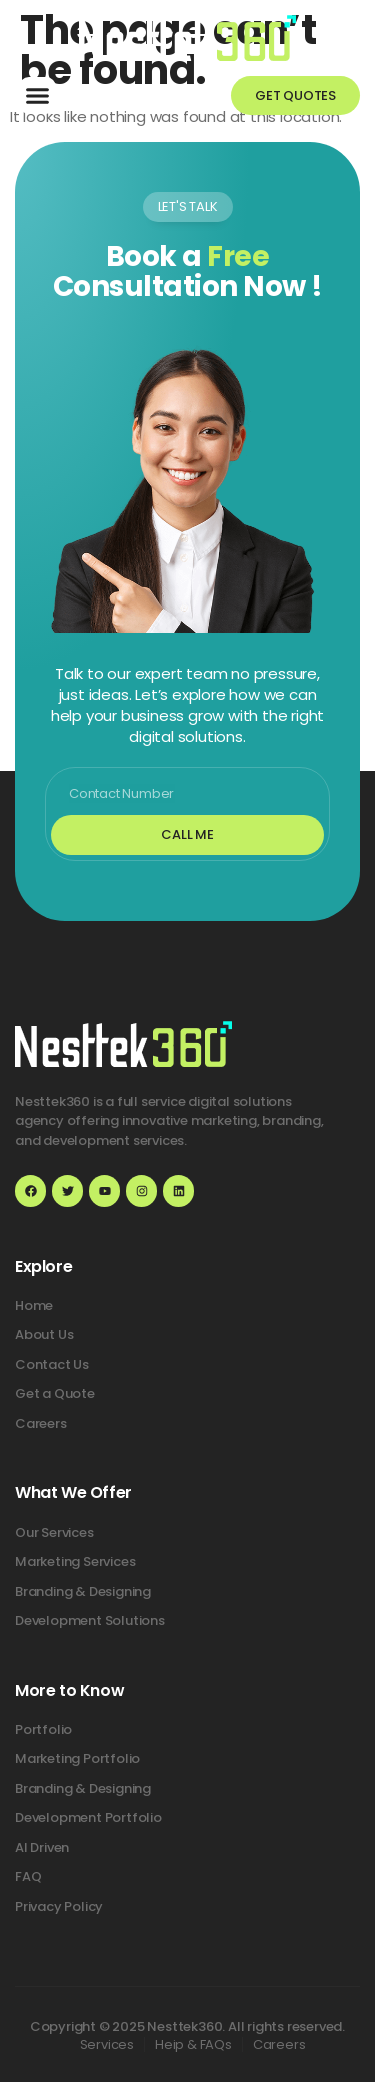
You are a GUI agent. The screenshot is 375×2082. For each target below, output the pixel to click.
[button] (38, 96)
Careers (279, 2044)
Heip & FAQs (193, 2044)
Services (107, 2044)
